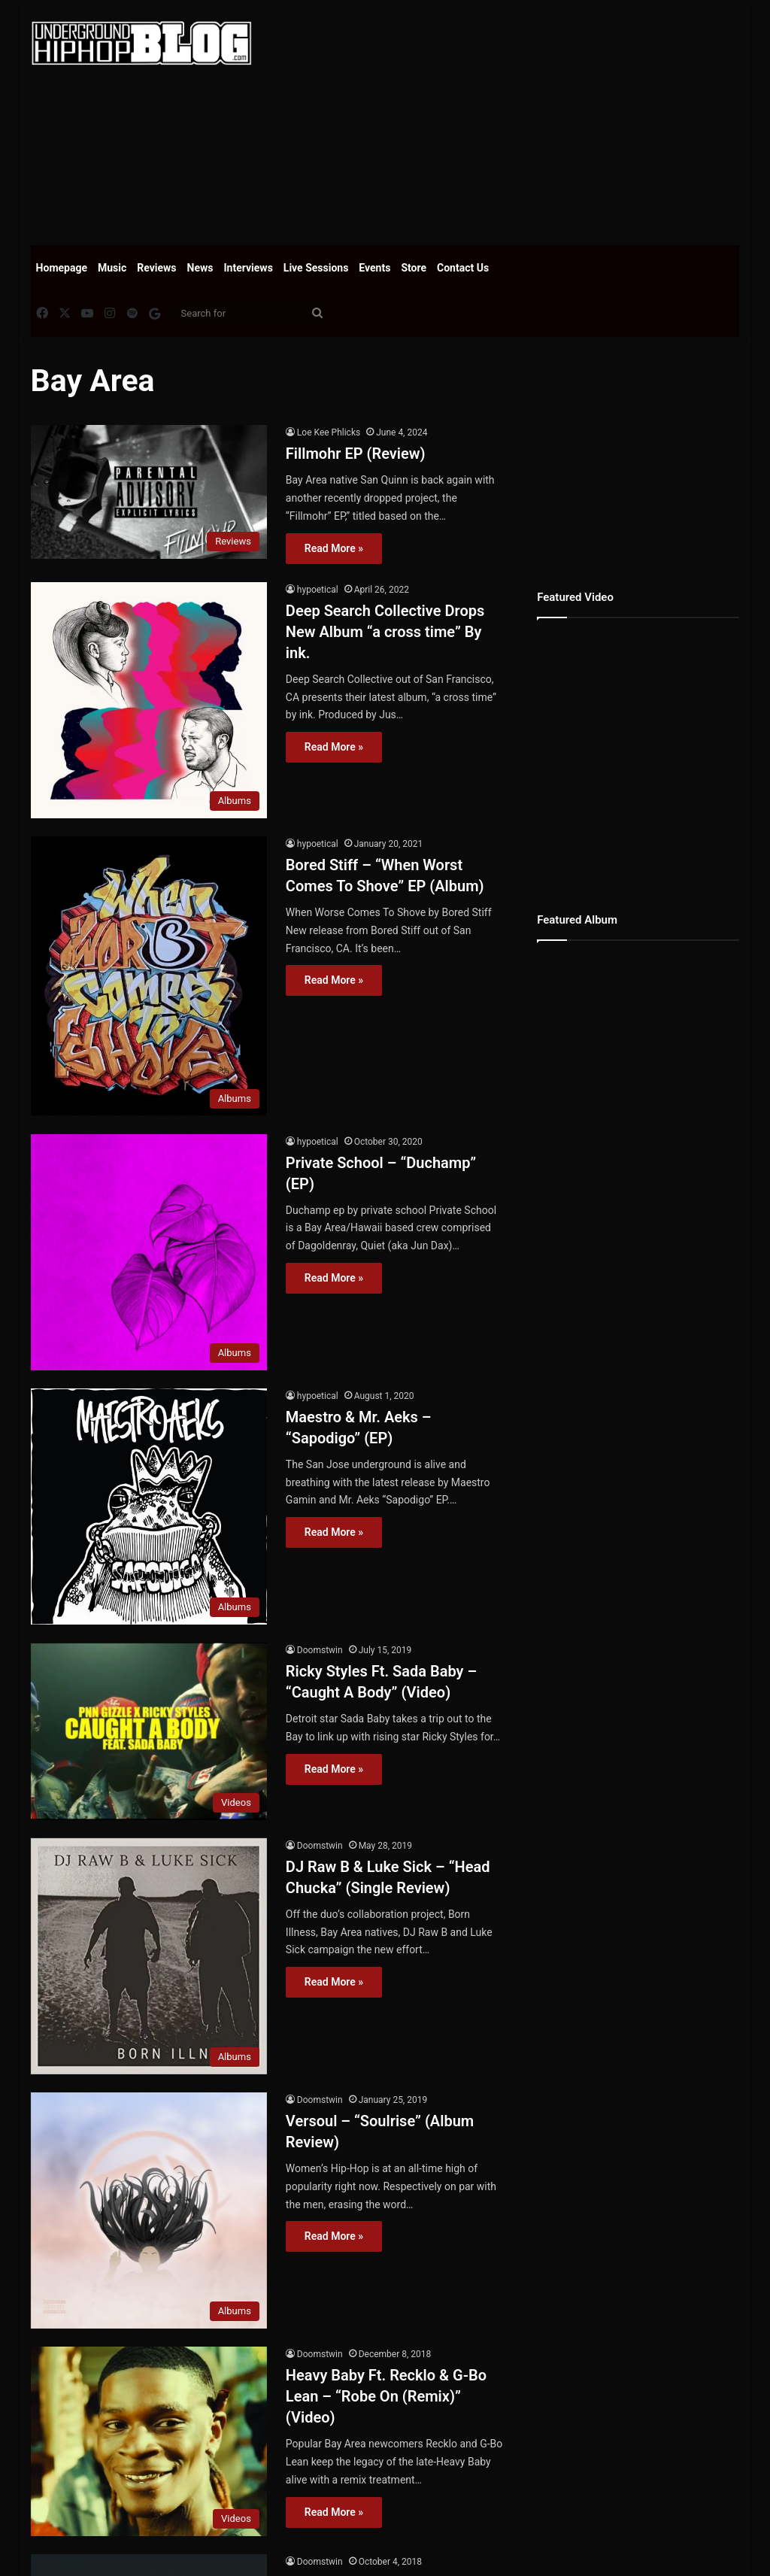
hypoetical (317, 589)
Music (112, 268)
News (200, 268)
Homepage (61, 268)
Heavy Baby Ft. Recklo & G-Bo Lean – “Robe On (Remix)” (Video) (386, 2396)
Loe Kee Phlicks (328, 432)
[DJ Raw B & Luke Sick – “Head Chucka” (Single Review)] (149, 1956)
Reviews (156, 268)
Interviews (248, 268)
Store (413, 268)
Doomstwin (320, 1650)
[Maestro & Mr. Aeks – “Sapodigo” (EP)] (149, 1506)
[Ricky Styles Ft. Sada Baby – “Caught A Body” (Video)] (149, 1731)
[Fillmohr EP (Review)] (149, 491)
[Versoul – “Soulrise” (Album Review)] (149, 2210)
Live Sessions (316, 268)
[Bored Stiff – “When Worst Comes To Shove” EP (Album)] (149, 975)
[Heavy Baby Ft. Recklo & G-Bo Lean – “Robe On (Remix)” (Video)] (149, 2441)
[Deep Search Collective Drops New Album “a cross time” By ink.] (149, 700)
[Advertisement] (522, 120)
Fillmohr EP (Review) (356, 454)
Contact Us (463, 268)
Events (374, 268)
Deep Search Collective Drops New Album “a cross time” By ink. (385, 632)
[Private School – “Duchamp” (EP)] (149, 1252)
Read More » (334, 548)
